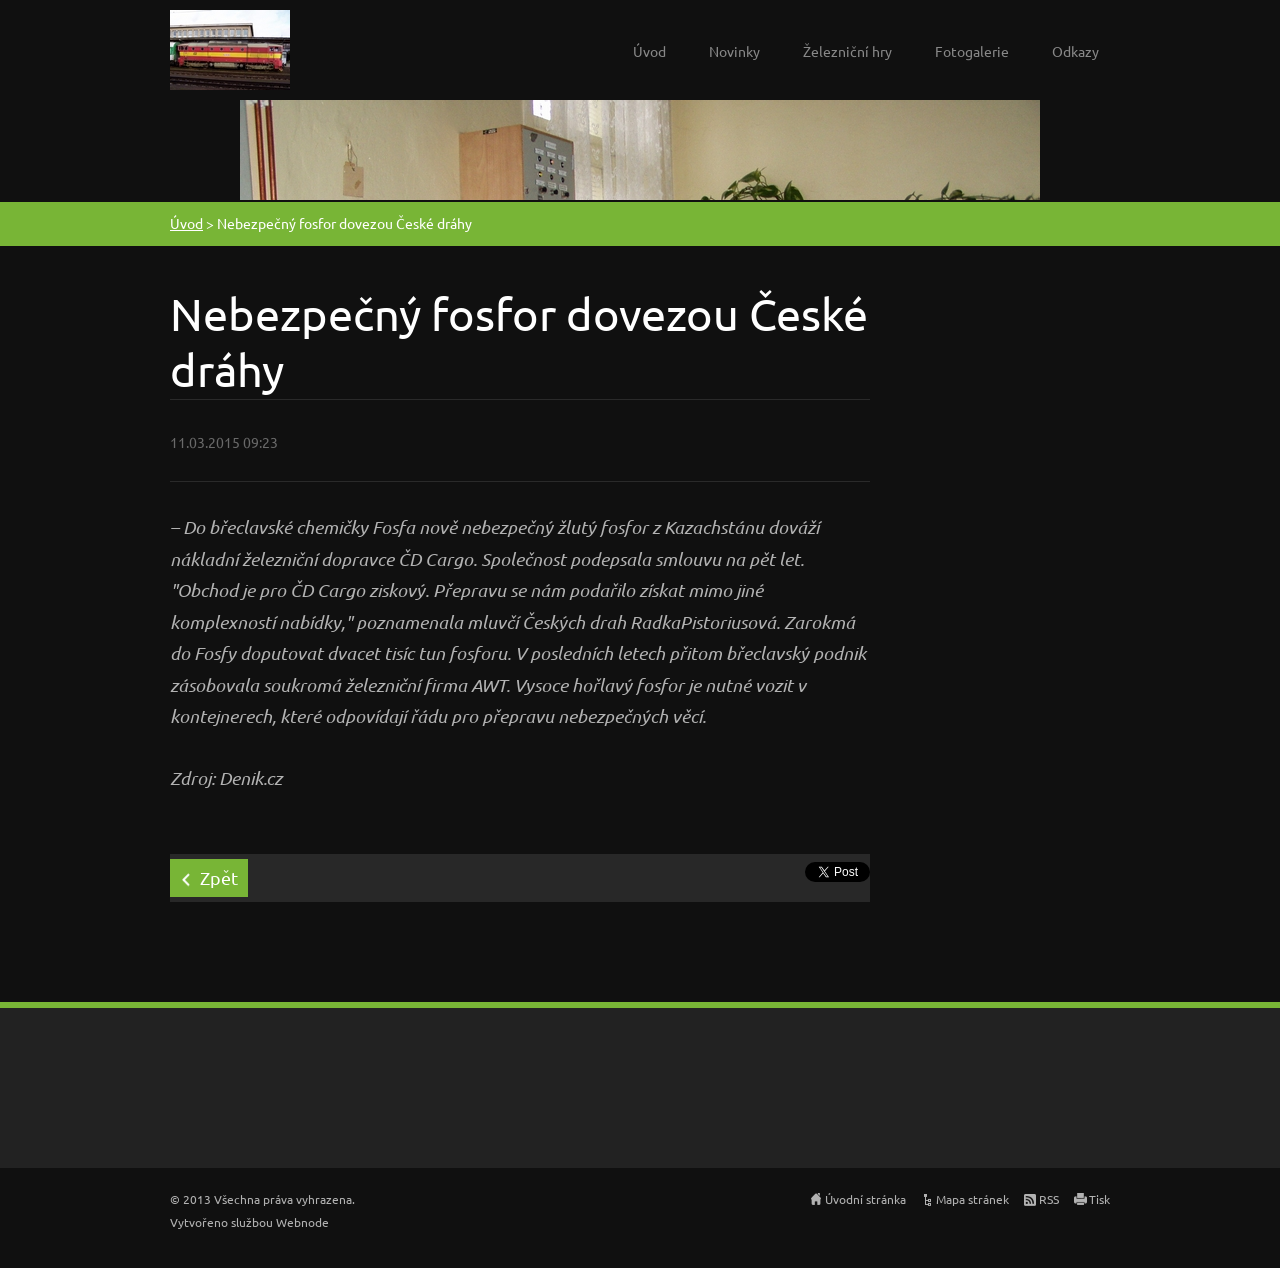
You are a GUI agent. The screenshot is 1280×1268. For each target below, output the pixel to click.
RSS (1049, 1199)
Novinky (734, 51)
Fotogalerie (972, 51)
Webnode (302, 1222)
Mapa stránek (972, 1199)
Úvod (649, 51)
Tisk (1099, 1199)
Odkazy (1075, 51)
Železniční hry (847, 51)
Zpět (219, 877)
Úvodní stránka (865, 1199)
